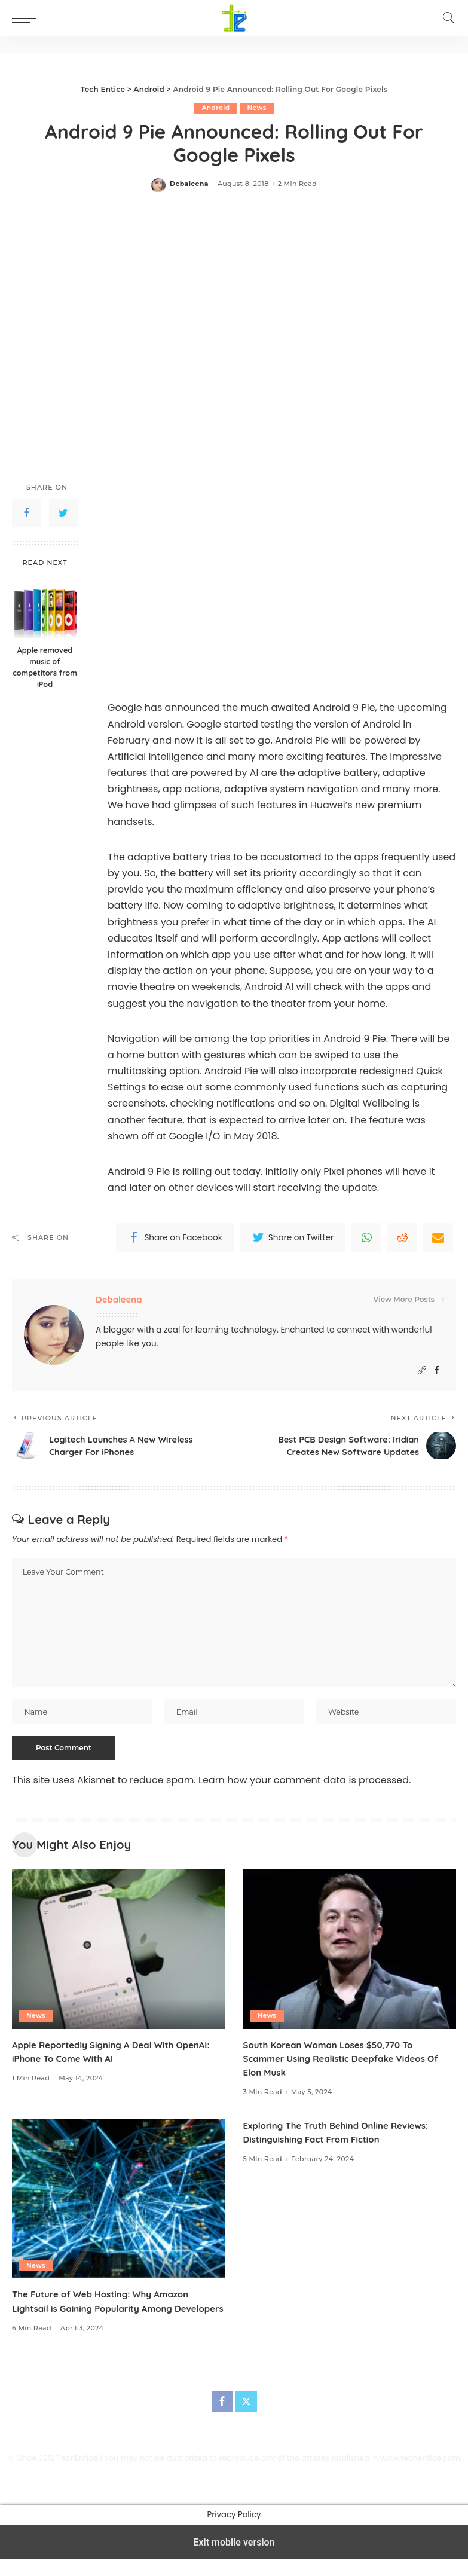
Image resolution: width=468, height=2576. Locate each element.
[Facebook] (436, 1370)
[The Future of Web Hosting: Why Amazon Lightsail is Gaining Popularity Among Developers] (118, 2201)
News (257, 108)
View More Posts (409, 1300)
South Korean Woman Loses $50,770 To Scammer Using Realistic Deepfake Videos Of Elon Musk (347, 2061)
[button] (27, 18)
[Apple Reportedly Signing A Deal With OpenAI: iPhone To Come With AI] (118, 1951)
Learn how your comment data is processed (303, 1783)
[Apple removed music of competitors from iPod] (45, 607)
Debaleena (189, 183)
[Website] (422, 1370)
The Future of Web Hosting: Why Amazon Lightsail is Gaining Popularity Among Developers (106, 2310)
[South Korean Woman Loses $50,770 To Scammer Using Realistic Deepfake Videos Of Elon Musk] (350, 1951)
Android (215, 108)
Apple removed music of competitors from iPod (45, 667)
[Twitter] (246, 2418)
